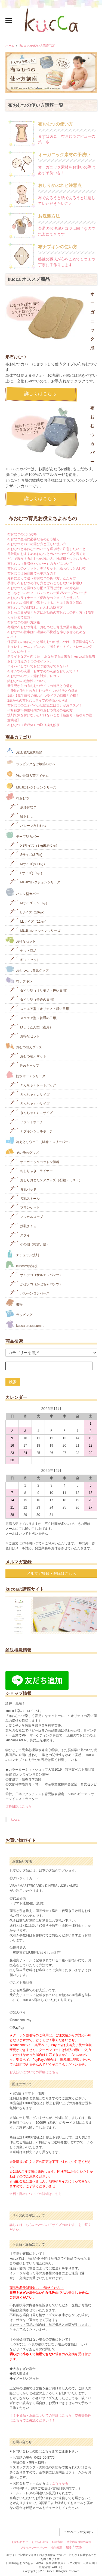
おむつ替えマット (28, 1056)
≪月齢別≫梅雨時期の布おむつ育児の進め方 (40, 710)
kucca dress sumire (24, 1324)
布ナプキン (18, 980)
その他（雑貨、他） (30, 1243)
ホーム (9, 45)
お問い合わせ (20, 2541)
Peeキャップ (24, 1065)
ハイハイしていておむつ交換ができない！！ (40, 666)
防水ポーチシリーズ (25, 1075)
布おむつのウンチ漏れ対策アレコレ (33, 676)
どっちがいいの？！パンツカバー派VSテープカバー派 (47, 593)
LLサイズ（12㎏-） (29, 921)
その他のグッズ (22, 1151)
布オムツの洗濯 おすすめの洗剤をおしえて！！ (43, 671)
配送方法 (57, 2541)
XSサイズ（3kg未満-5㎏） (34, 845)
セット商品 (23, 950)
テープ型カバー (22, 835)
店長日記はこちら (18, 1806)
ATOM (78, 2547)
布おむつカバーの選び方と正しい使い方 (36, 544)
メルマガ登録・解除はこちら (51, 1573)
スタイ (20, 1235)
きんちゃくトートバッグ (33, 1085)
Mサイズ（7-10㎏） (29, 902)
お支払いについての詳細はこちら (34, 2072)
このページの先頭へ (78, 2532)
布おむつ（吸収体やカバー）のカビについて (40, 564)
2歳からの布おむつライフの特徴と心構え (37, 700)
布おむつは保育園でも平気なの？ (31, 573)
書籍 (14, 1303)
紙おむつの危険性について (27, 681)
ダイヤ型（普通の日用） (33, 999)
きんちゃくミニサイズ (31, 1112)
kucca (15, 1819)
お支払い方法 (40, 2541)
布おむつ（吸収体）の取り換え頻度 (33, 725)
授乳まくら (23, 1225)
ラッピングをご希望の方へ (30, 762)
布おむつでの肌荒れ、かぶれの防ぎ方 (35, 608)
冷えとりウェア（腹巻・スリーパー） (38, 1140)
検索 (13, 1382)
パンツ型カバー (22, 892)
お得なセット (20, 940)
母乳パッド (23, 1189)
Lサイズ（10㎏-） (28, 912)
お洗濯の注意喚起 (23, 750)
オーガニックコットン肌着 (34, 1161)
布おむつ (17, 797)
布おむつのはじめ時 (22, 534)
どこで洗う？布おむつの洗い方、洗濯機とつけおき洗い (48, 559)
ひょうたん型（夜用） (31, 1026)
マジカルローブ (26, 1216)
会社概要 (56, 2547)
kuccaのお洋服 (21, 1264)
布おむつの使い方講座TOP (37, 45)
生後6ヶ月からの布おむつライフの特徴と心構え (42, 691)
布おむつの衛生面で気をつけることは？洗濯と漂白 (44, 603)
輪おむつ (21, 816)
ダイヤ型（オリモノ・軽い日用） (39, 990)
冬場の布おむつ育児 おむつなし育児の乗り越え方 (44, 627)
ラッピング (18, 1313)
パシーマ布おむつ (28, 825)
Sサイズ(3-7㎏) (26, 854)
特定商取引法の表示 (79, 2541)
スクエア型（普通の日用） (34, 1017)
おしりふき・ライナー (31, 1170)
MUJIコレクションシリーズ (30, 785)
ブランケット (25, 1207)
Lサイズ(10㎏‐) (26, 872)
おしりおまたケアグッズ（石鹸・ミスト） (46, 1179)
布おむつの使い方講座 (23, 622)
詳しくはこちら (40, 393)
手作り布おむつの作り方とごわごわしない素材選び (44, 583)
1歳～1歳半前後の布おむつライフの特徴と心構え (43, 696)
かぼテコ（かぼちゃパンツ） (36, 1283)
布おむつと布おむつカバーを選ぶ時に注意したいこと (46, 549)
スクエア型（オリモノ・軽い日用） (41, 1008)
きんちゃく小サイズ (30, 1103)
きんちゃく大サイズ (30, 1094)
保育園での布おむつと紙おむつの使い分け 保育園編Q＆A (50, 642)
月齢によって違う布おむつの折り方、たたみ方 (41, 578)
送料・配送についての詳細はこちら (36, 2194)
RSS (69, 2547)
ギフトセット (25, 959)
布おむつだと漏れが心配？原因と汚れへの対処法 (43, 588)
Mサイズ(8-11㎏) (27, 863)
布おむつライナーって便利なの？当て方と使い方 (43, 598)
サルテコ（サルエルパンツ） (36, 1274)
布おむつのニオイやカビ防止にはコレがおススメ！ (44, 705)
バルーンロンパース (30, 1293)
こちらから (60, 2483)
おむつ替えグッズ (23, 1046)
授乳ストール (25, 1198)
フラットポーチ (26, 1121)
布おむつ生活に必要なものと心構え (33, 539)
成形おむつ (23, 806)
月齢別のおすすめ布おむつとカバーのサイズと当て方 (46, 554)
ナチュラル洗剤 (22, 1254)
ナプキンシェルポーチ (31, 1130)
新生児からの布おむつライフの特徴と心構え (40, 686)
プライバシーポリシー (34, 2547)
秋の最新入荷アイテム (27, 773)
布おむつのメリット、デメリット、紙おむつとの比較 (46, 568)
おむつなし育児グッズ (27, 969)
